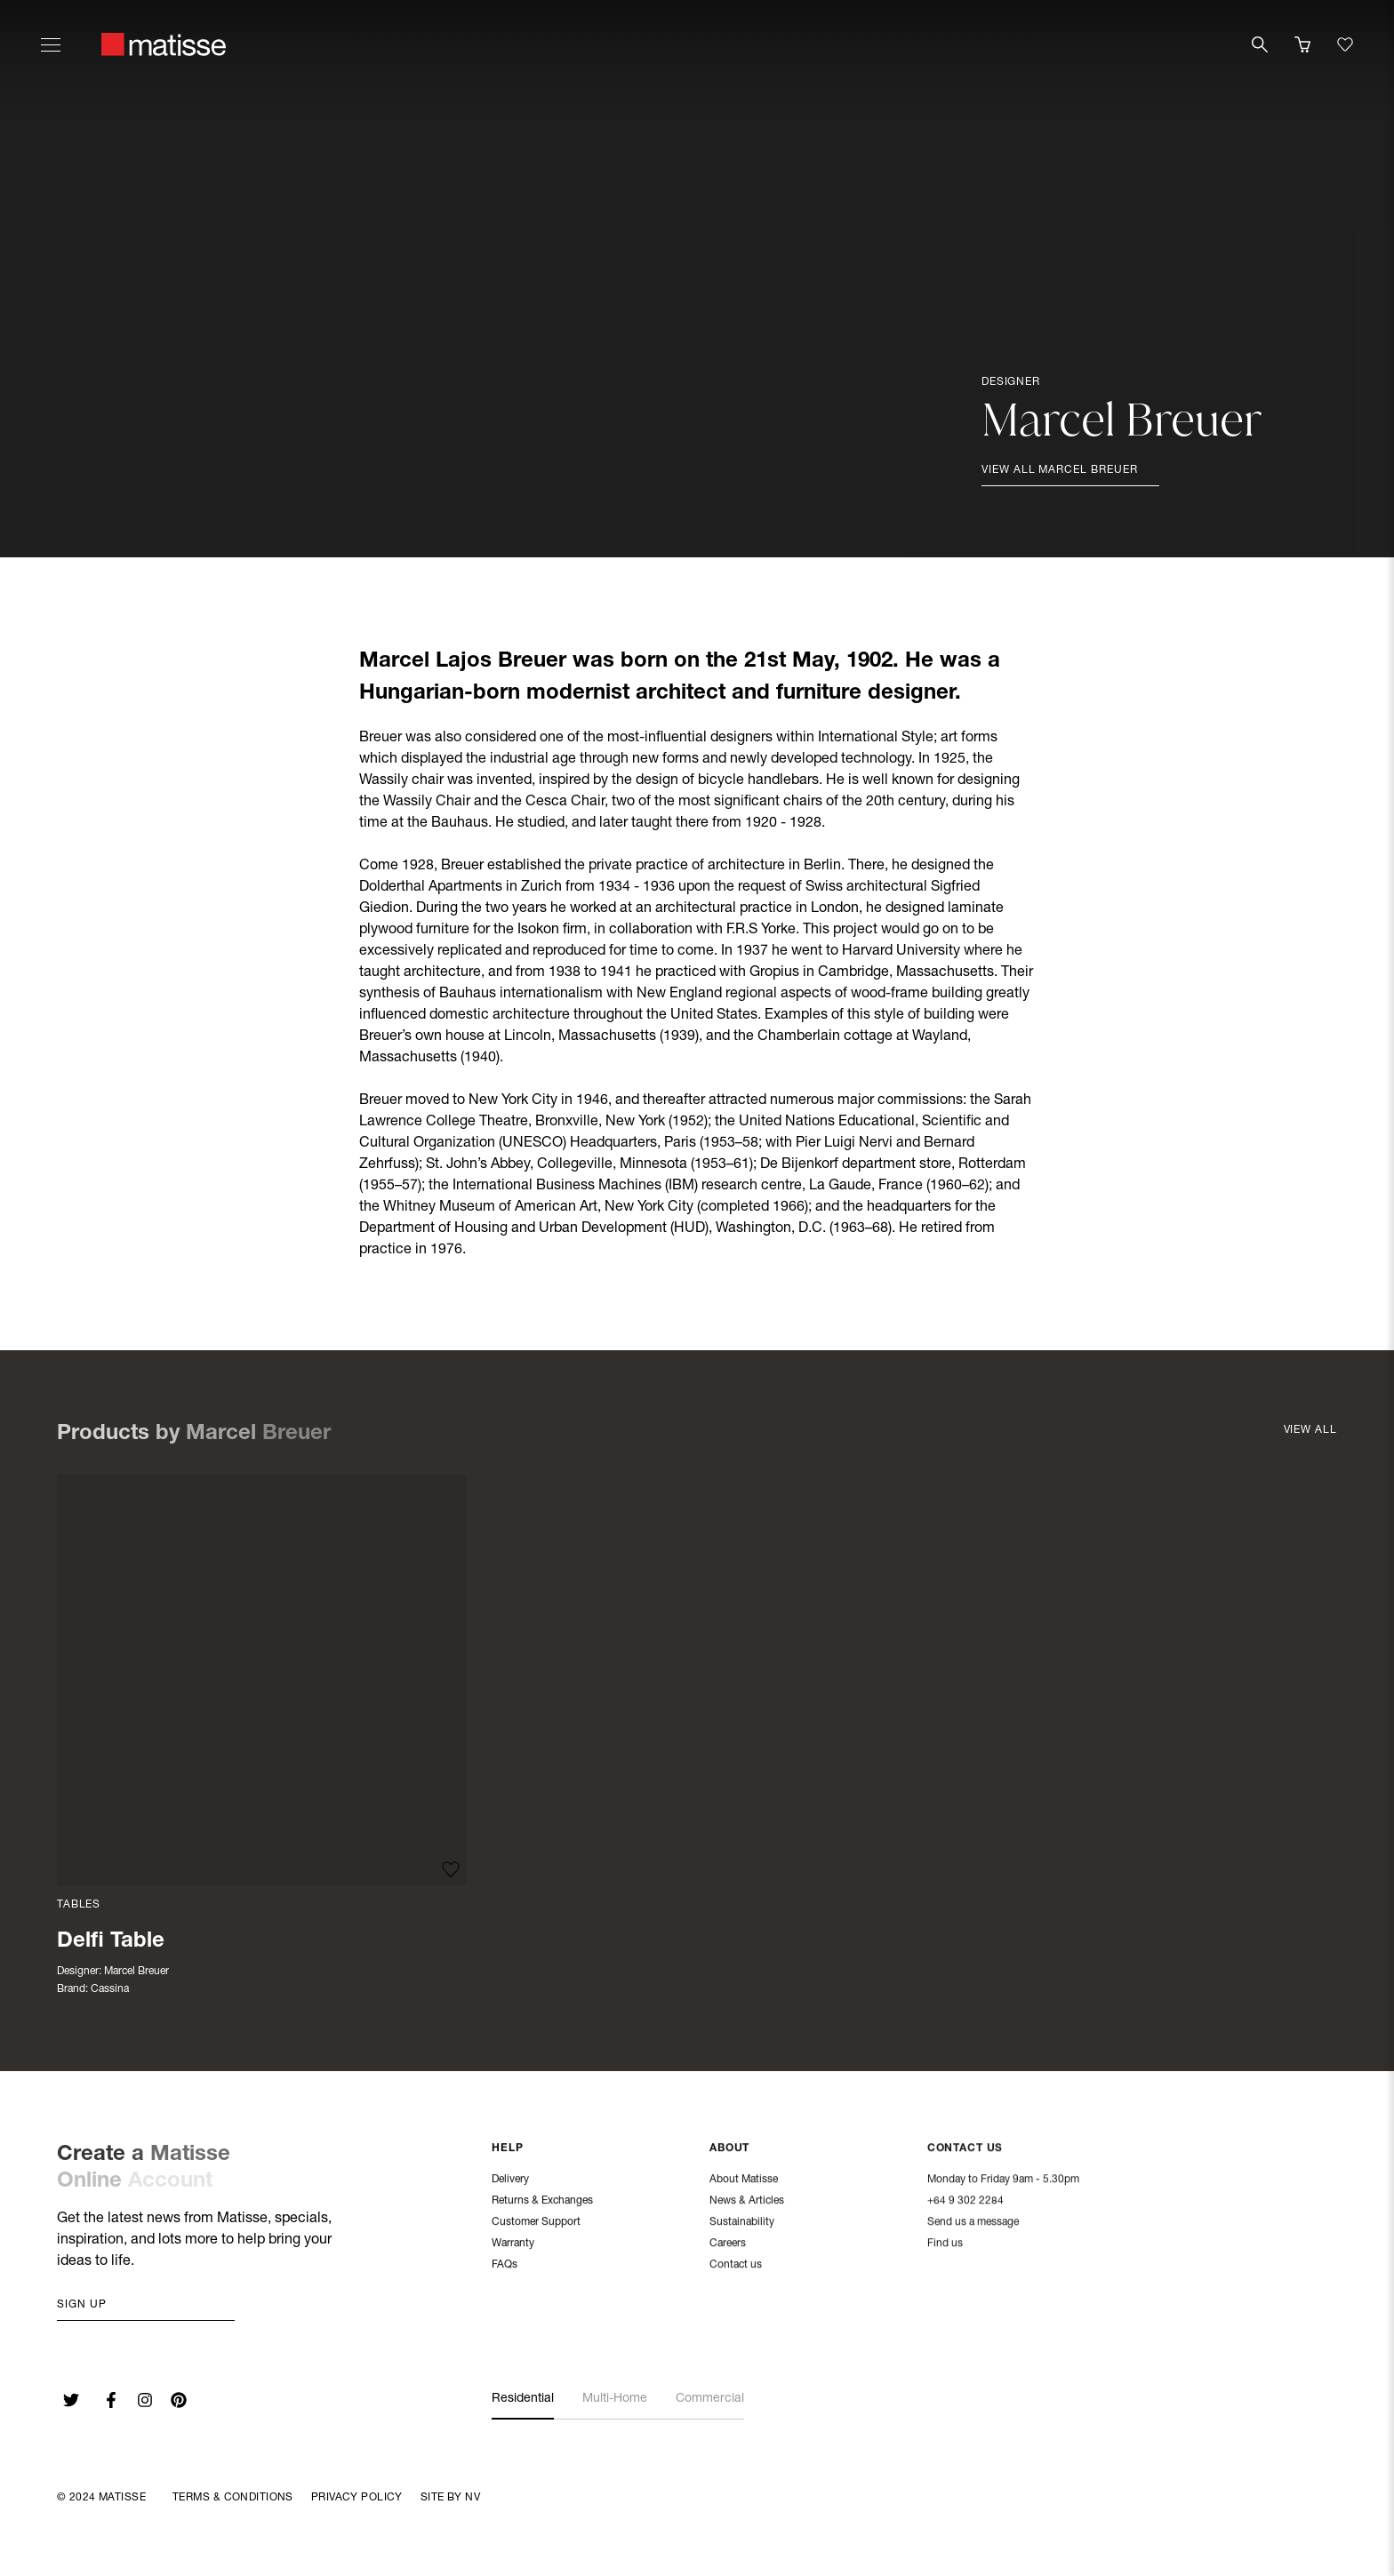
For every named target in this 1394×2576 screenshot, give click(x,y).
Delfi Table (110, 1942)
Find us (945, 2244)
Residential (523, 2399)
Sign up (82, 2305)
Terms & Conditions (232, 2497)
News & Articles (746, 2201)
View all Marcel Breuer (1059, 470)
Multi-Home (614, 2399)
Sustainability (741, 2222)
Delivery (510, 2179)
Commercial (710, 2399)
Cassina (110, 1989)
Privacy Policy (357, 2497)
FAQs (504, 2265)
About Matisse (743, 2179)
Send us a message (973, 2223)
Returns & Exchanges (542, 2201)
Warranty (513, 2243)
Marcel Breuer (136, 1971)
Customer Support (536, 2222)
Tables (78, 1905)
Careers (727, 2243)
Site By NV (450, 2497)
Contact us (735, 2265)
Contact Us (965, 2149)
